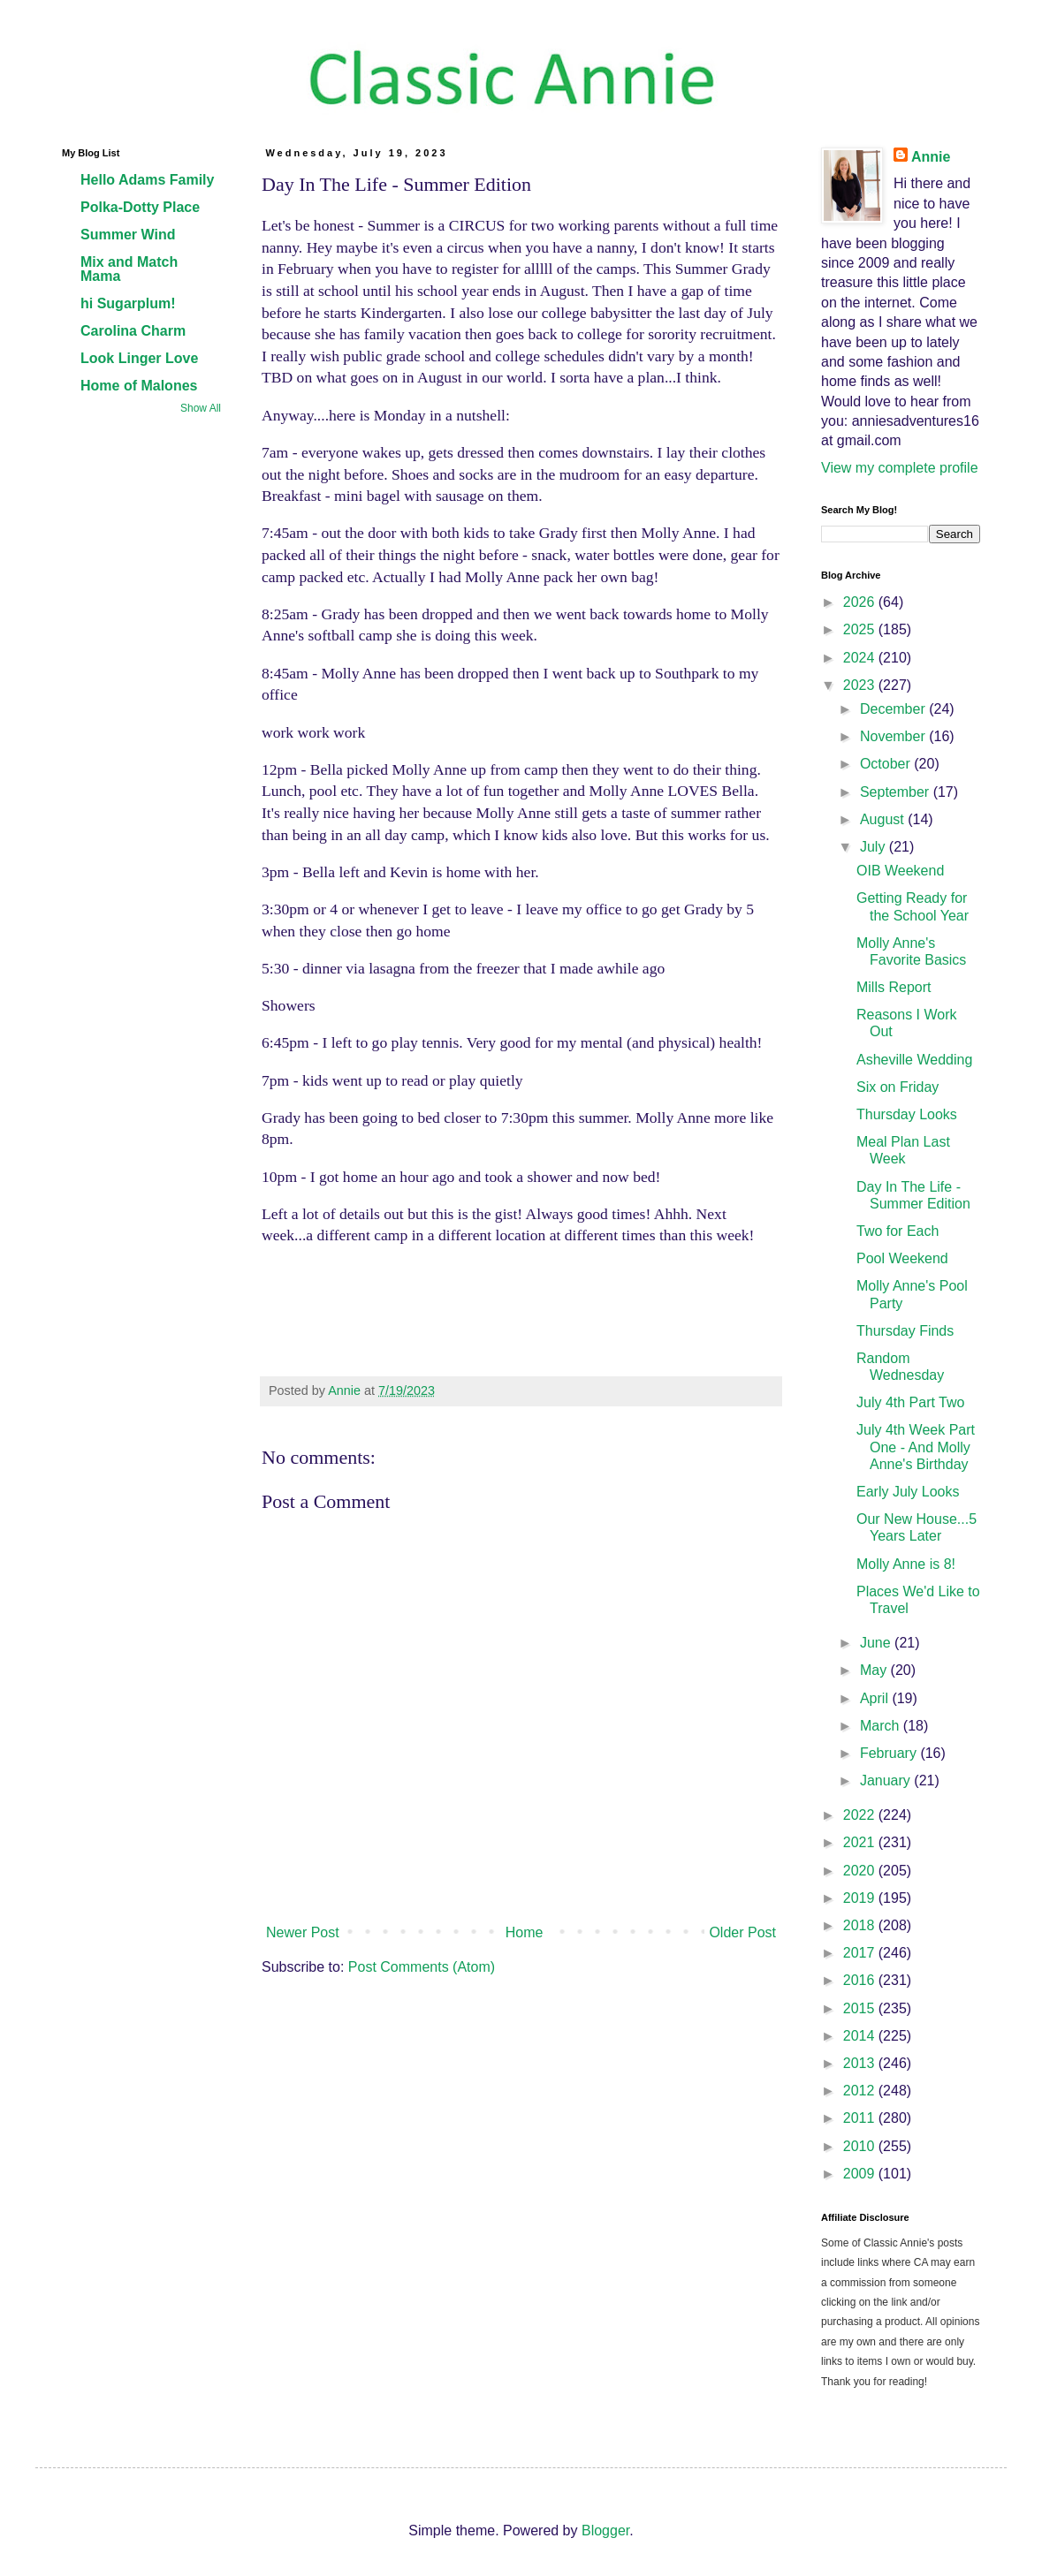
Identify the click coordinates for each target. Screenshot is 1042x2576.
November (894, 736)
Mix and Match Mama (129, 269)
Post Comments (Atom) (421, 1966)
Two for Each (897, 1231)
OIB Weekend (900, 870)
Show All (200, 408)
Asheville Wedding (914, 1059)
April (876, 1698)
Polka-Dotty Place (140, 207)
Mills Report (893, 987)
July (874, 846)
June (877, 1642)
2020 (860, 1870)
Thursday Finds (905, 1330)
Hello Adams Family (147, 179)
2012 (860, 2090)
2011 (860, 2117)
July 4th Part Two (910, 1402)
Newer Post (302, 1932)
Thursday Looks (906, 1114)
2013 (860, 2063)
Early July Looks (908, 1491)
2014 (860, 2035)
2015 (860, 2008)
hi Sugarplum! (128, 303)
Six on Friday (897, 1087)
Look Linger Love (139, 358)
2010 (860, 2146)
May (875, 1670)
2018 (860, 1925)
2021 (860, 1842)
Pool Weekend (902, 1258)
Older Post (742, 1932)
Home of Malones (138, 385)
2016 (860, 1980)
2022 (860, 1814)
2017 (860, 1952)
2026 (860, 602)
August (884, 819)
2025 (860, 629)
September (896, 791)
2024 (860, 657)
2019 (860, 1897)
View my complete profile (899, 467)
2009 (860, 2173)
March (881, 1725)
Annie (930, 156)
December (894, 708)
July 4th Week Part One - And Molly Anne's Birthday (915, 1446)
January (887, 1780)
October (887, 763)
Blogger (605, 2530)
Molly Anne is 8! (905, 1564)
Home (525, 1932)
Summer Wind (127, 234)
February (890, 1753)
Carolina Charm (133, 330)
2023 (860, 685)
